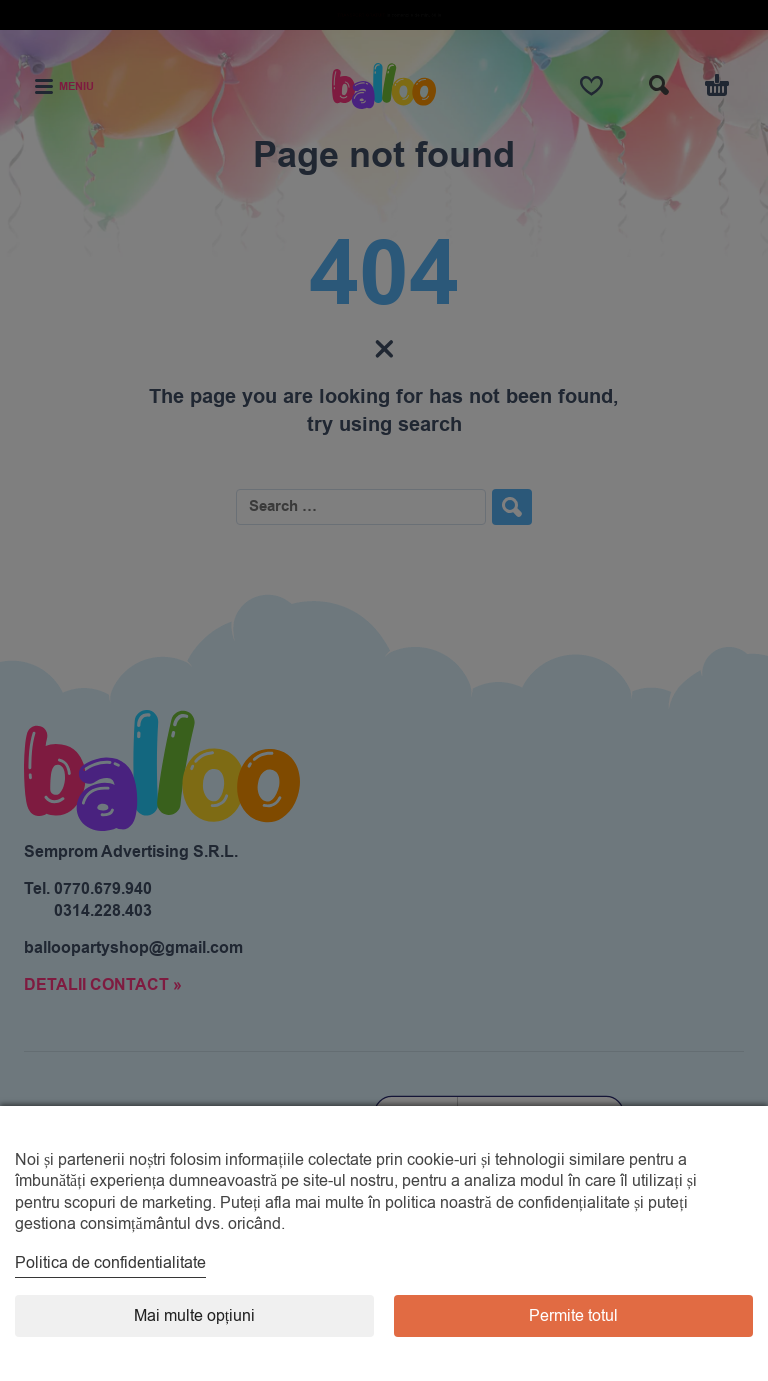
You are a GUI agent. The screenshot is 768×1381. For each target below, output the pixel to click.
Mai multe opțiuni (194, 1316)
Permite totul (573, 1316)
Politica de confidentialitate (110, 1263)
